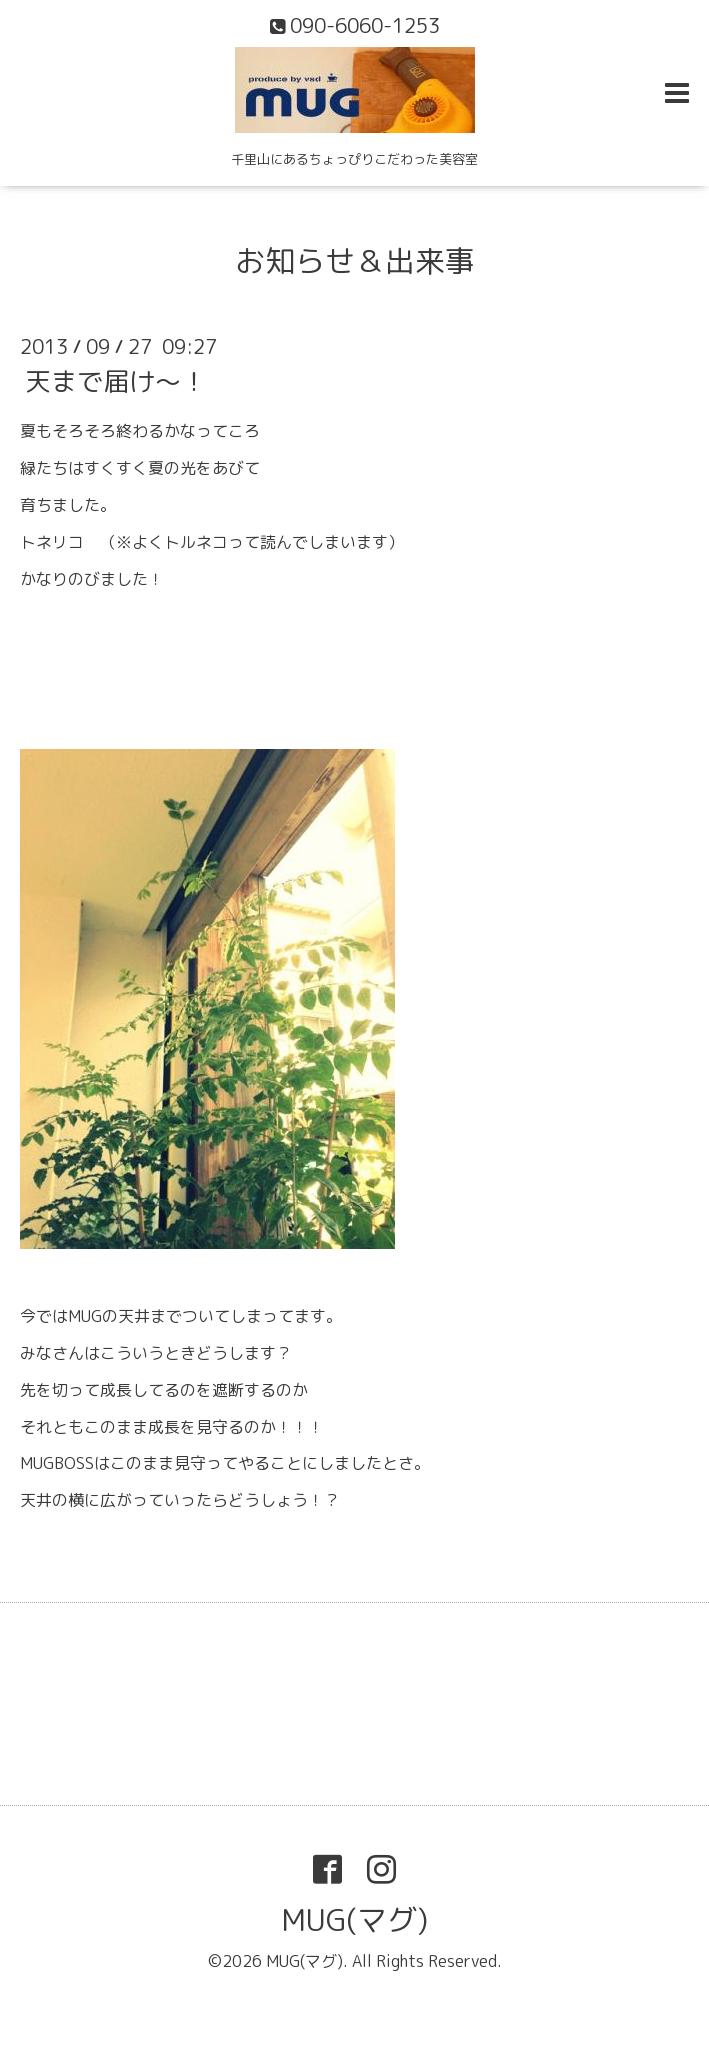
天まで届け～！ (116, 381)
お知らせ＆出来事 (355, 261)
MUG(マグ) (354, 1920)
